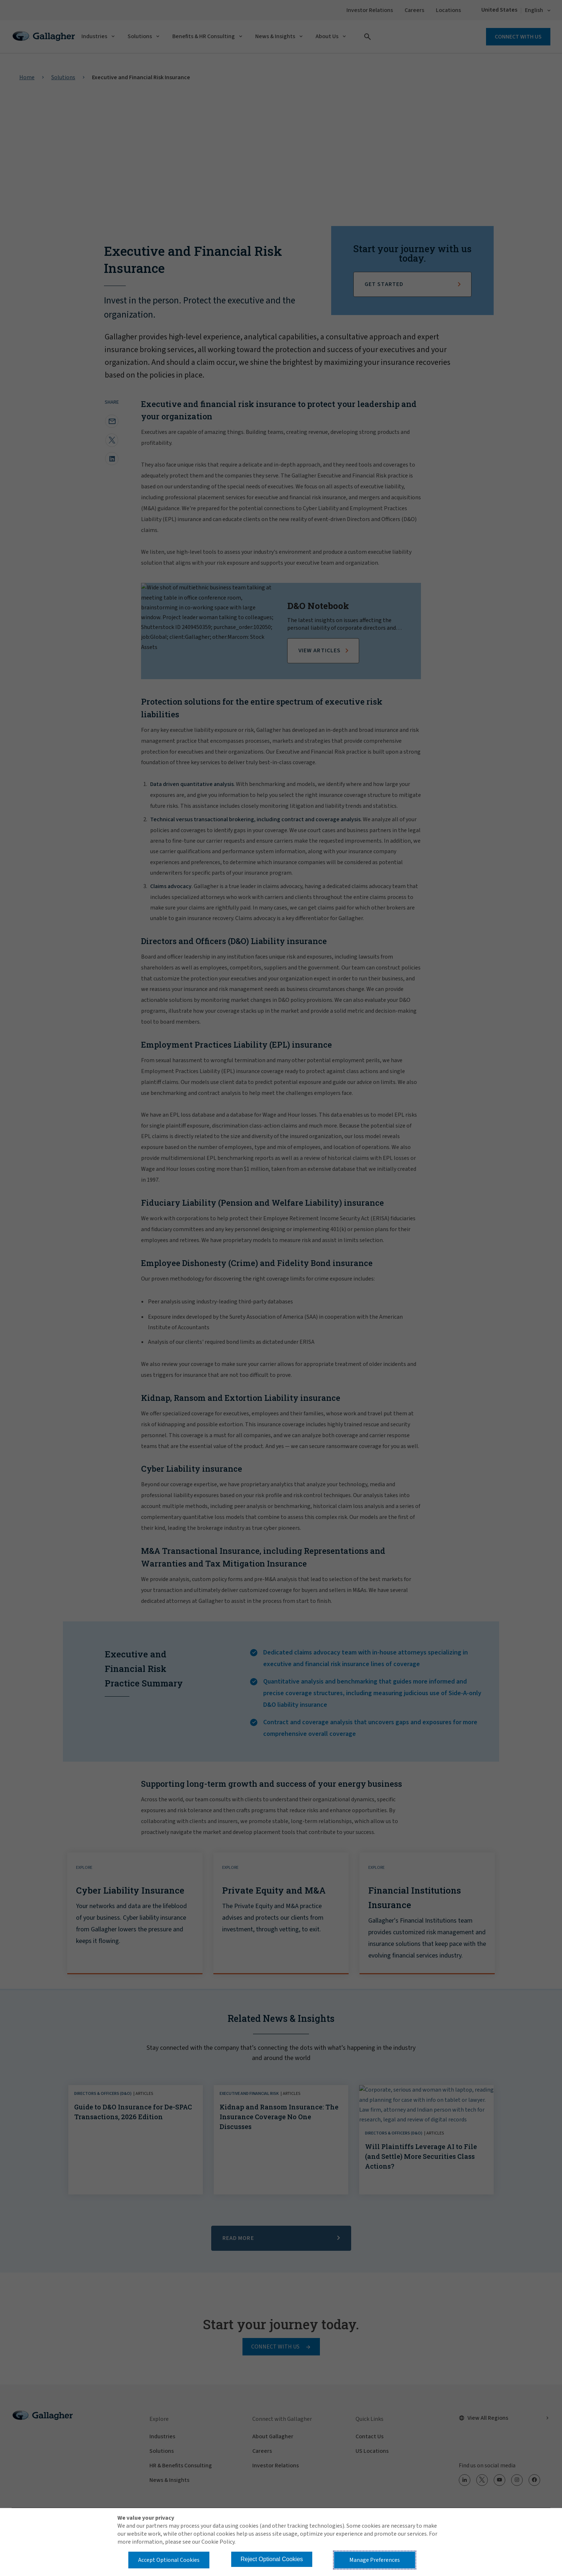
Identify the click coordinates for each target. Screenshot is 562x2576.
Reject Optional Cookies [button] (272, 2559)
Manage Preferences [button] (374, 2560)
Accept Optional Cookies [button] (169, 2560)
